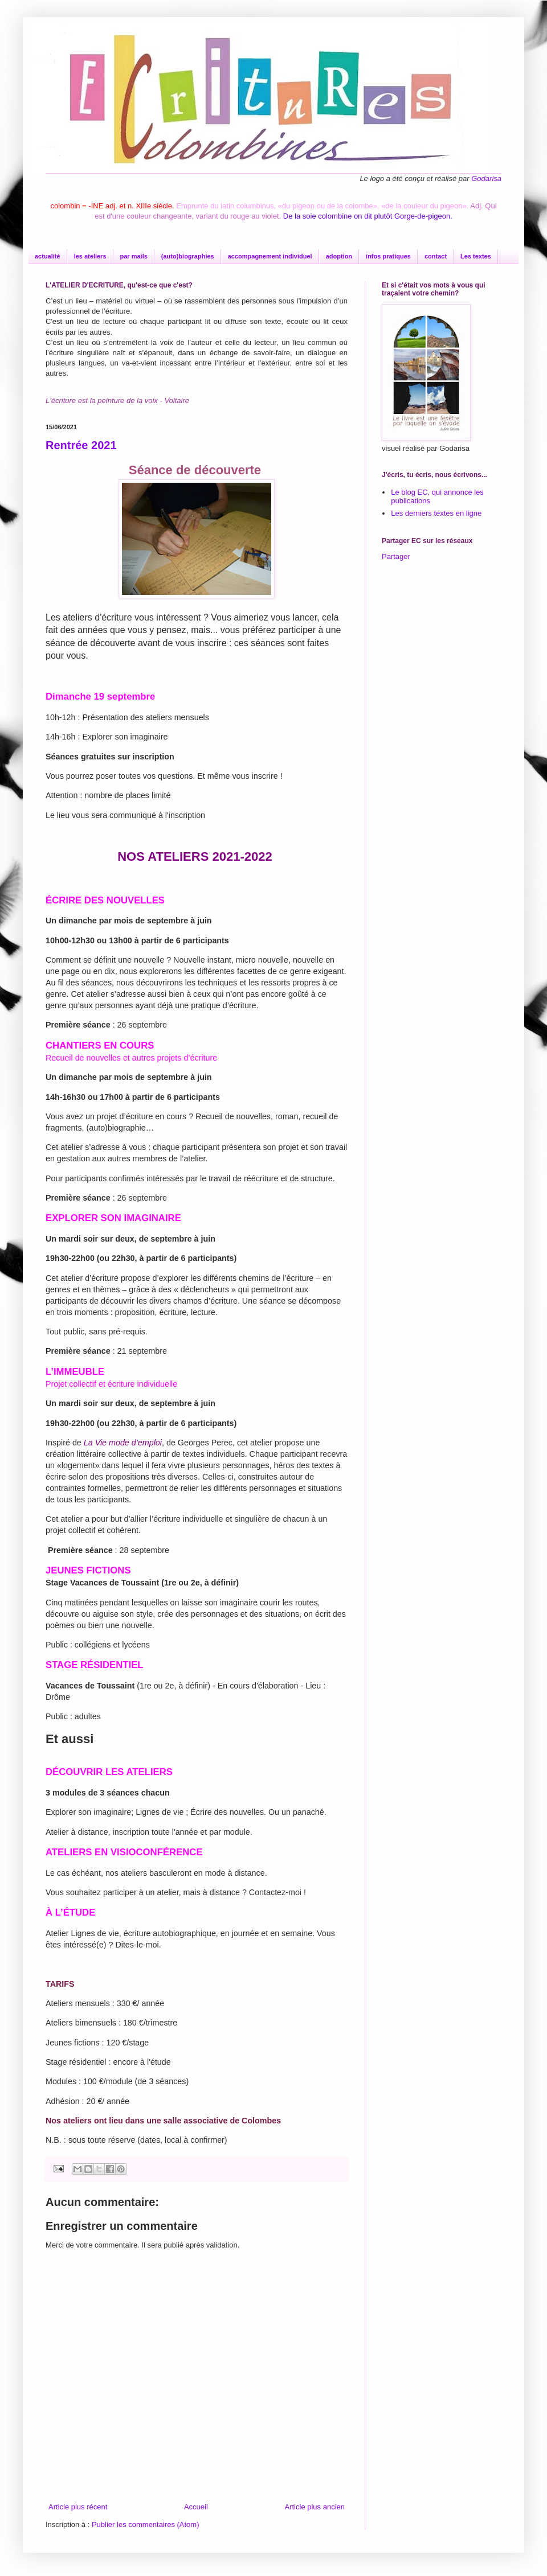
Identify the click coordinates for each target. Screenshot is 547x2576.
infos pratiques (388, 256)
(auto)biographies (187, 256)
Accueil (196, 2507)
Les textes (475, 256)
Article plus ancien (315, 2507)
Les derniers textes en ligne (436, 513)
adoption (339, 256)
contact (435, 256)
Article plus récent (77, 2507)
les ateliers (90, 256)
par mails (134, 256)
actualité (47, 256)
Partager (396, 556)
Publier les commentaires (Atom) (145, 2524)
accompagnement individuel (270, 256)
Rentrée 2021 (81, 445)
